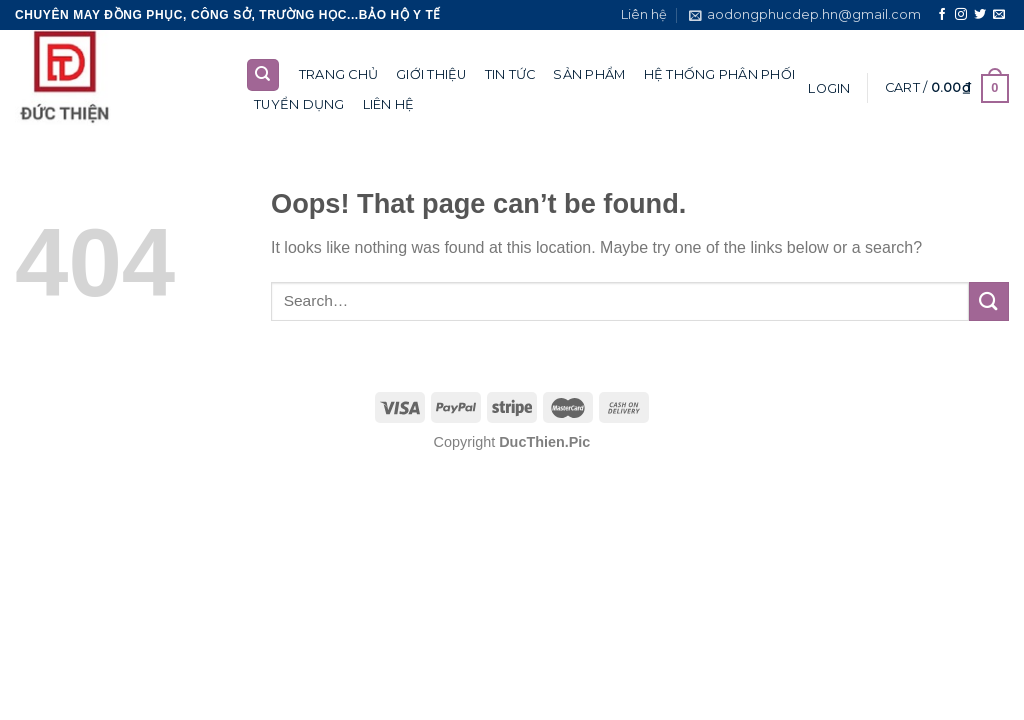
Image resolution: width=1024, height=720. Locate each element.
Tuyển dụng (299, 104)
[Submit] (989, 301)
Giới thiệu (431, 74)
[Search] (263, 75)
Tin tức (510, 74)
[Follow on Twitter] (980, 15)
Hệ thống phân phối (720, 74)
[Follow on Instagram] (961, 15)
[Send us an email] (999, 15)
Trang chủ (338, 74)
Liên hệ (644, 14)
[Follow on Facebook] (942, 15)
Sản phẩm (589, 74)
